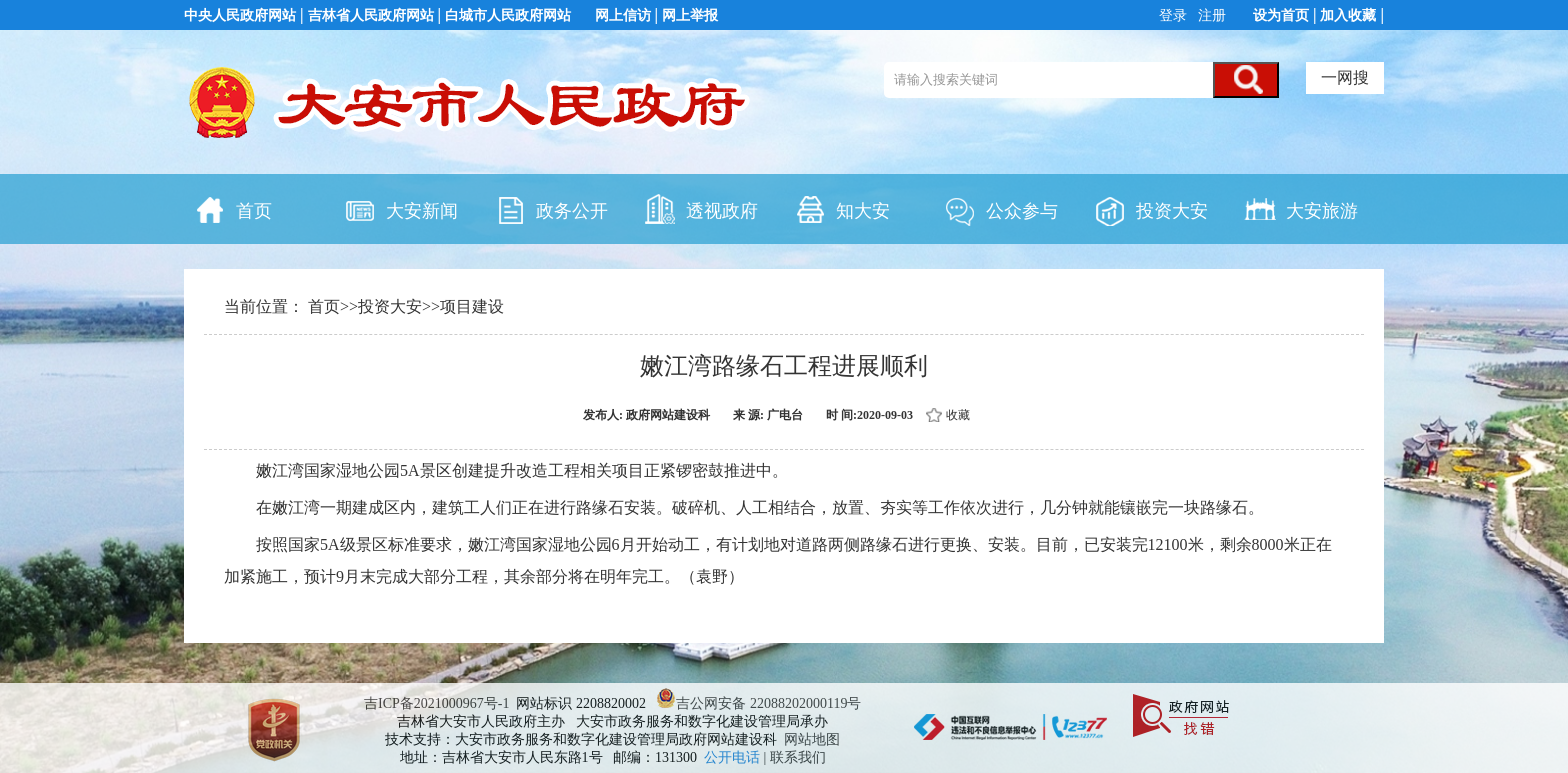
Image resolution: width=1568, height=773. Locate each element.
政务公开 (551, 209)
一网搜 (1345, 77)
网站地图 (812, 739)
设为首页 (1281, 15)
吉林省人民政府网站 (371, 15)
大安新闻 (401, 209)
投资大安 (1151, 209)
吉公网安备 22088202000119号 (758, 703)
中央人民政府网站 (240, 15)
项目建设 (472, 306)
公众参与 (1001, 209)
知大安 (842, 209)
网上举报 (690, 15)
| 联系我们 (795, 757)
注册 (1211, 15)
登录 (1175, 15)
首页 (233, 209)
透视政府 (701, 209)
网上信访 (623, 15)
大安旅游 (1301, 209)
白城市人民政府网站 (508, 15)
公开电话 (734, 757)
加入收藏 (1348, 15)
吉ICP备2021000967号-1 (436, 703)
